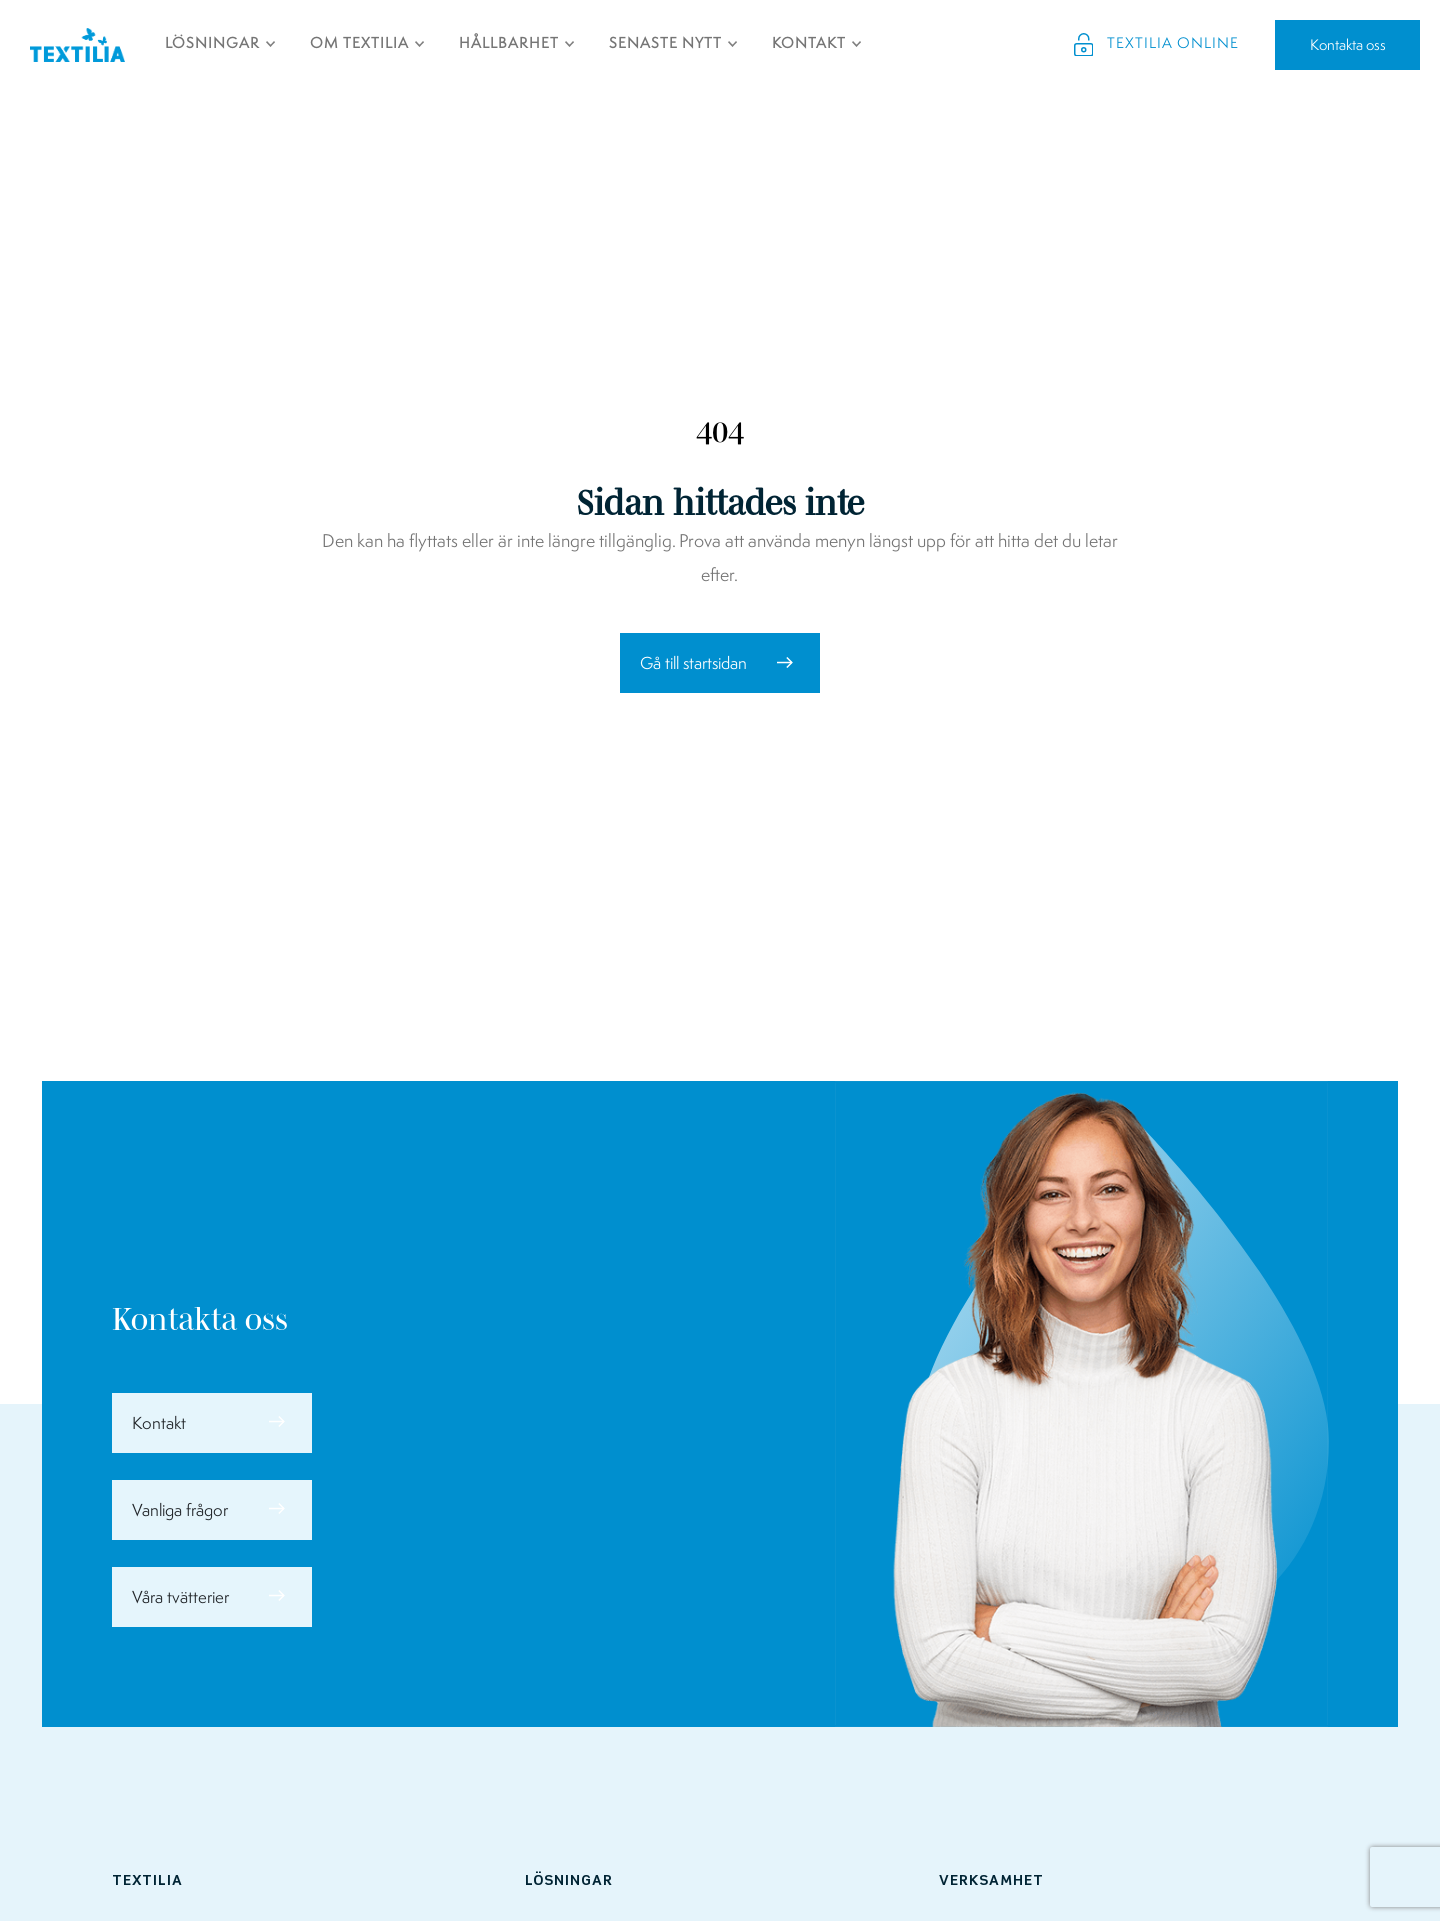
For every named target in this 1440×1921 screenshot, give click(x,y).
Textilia (147, 1881)
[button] (720, 663)
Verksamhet (991, 1881)
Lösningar (569, 1881)
